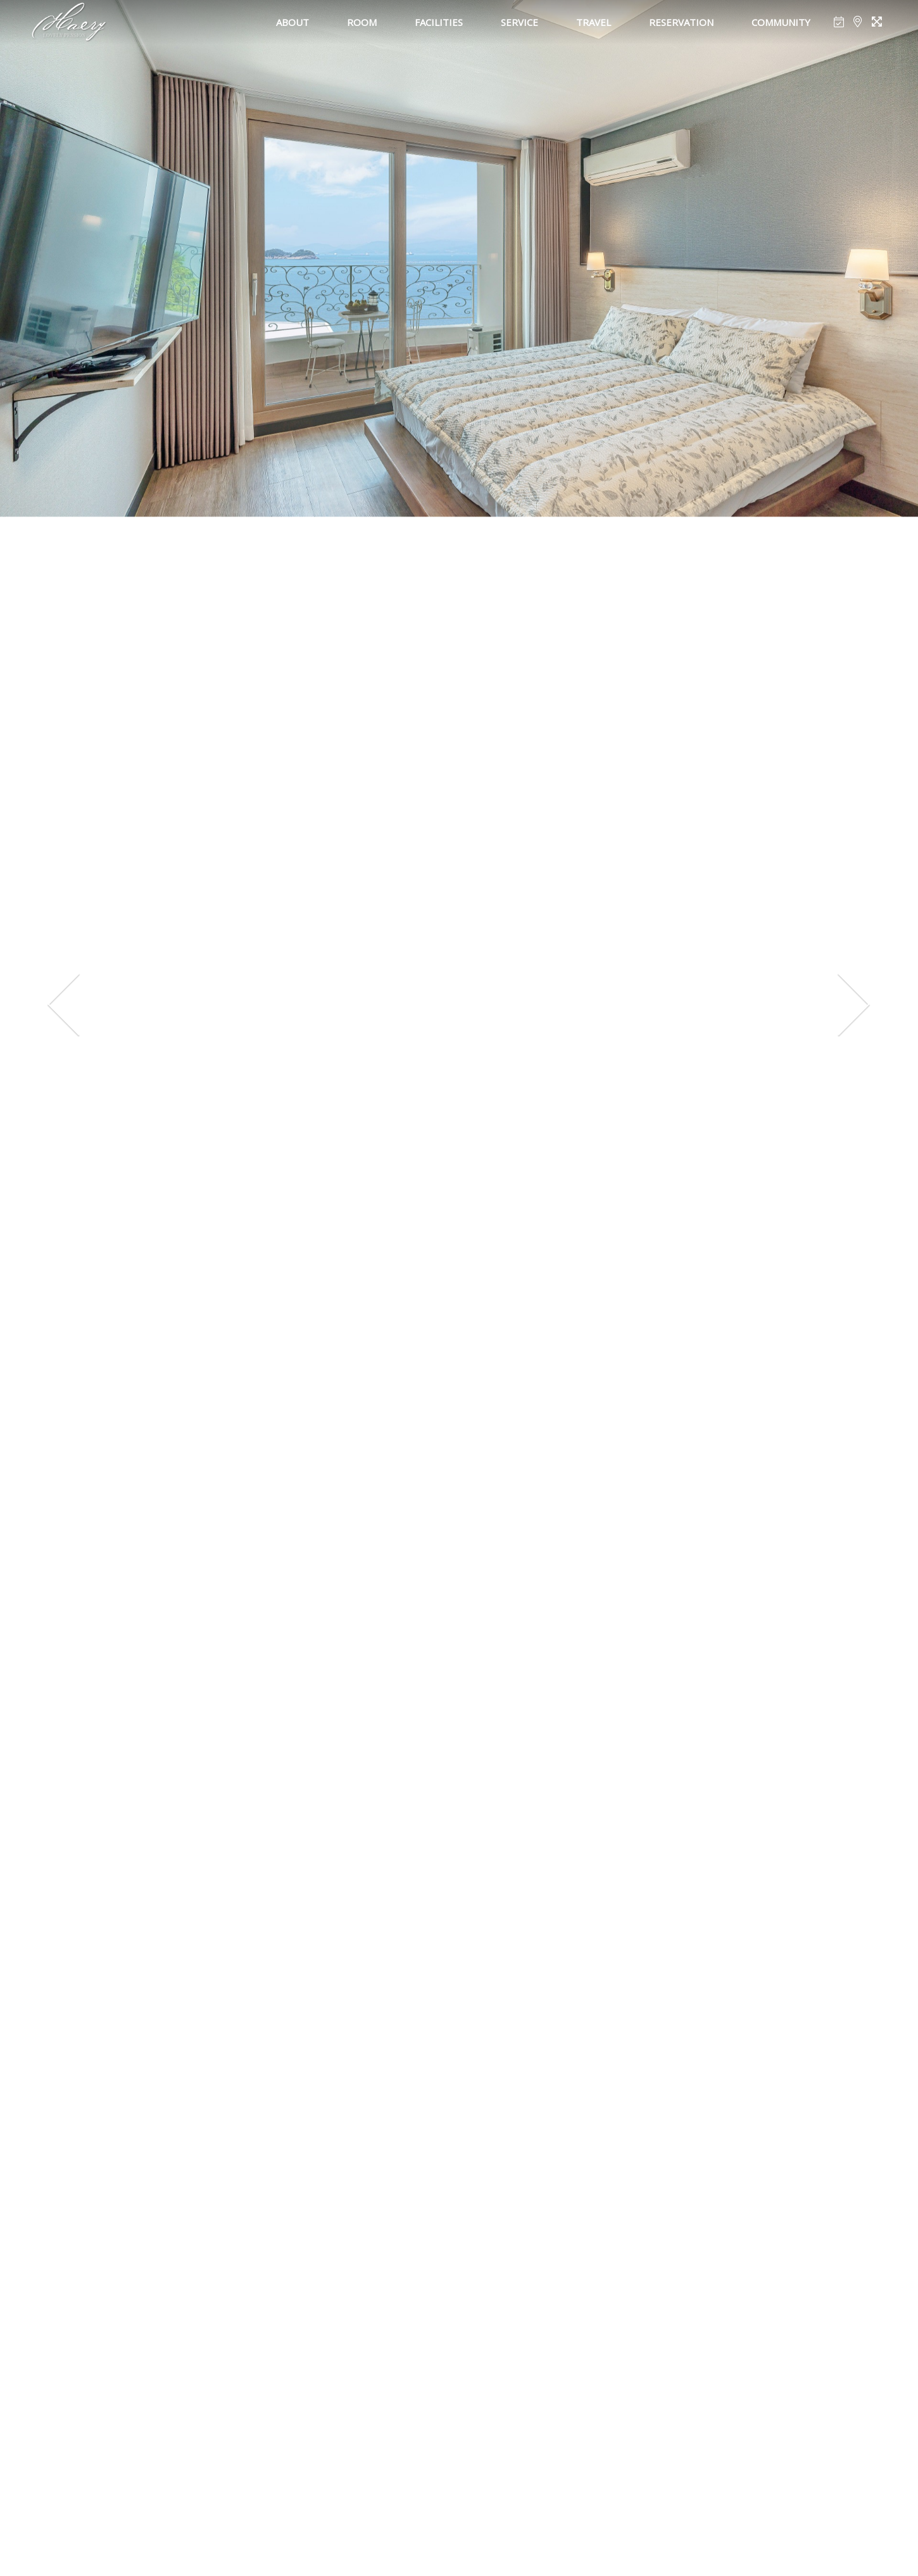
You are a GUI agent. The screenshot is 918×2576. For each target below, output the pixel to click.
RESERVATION (681, 22)
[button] (400, 2532)
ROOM (362, 22)
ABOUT (292, 22)
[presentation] (64, 1005)
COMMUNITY (780, 22)
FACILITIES (439, 22)
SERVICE (519, 22)
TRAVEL (593, 22)
